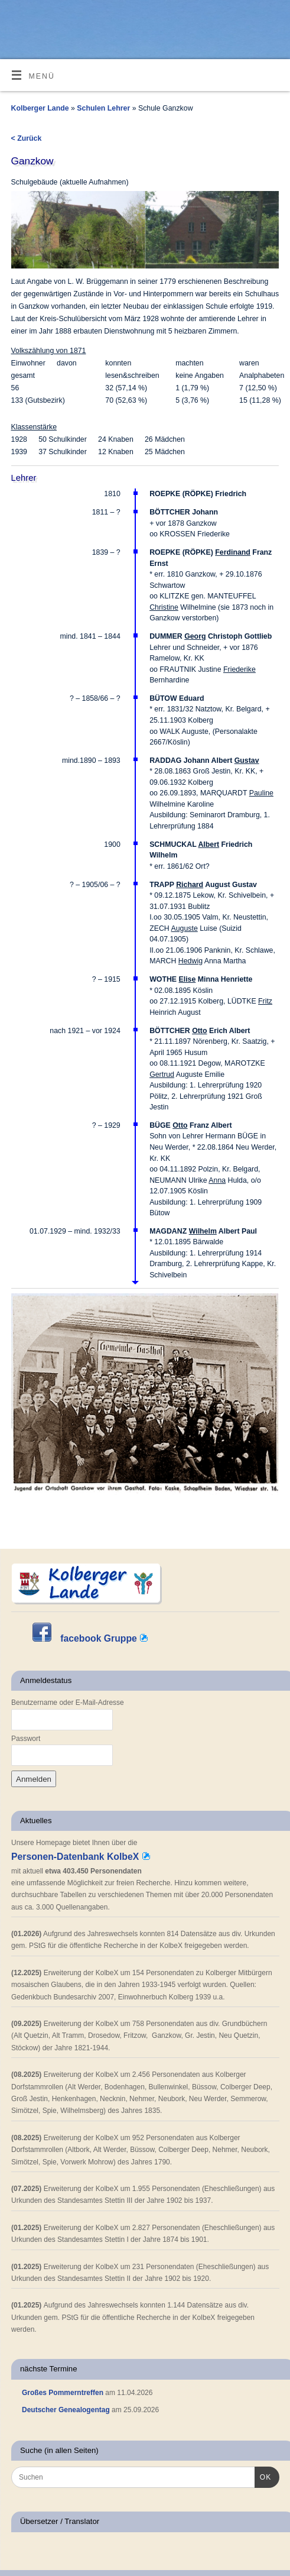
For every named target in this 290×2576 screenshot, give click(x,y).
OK (263, 2476)
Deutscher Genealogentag (66, 2410)
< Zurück (26, 138)
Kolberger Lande (40, 108)
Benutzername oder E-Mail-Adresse (67, 1702)
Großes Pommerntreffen (62, 2393)
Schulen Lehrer (104, 108)
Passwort (25, 1738)
